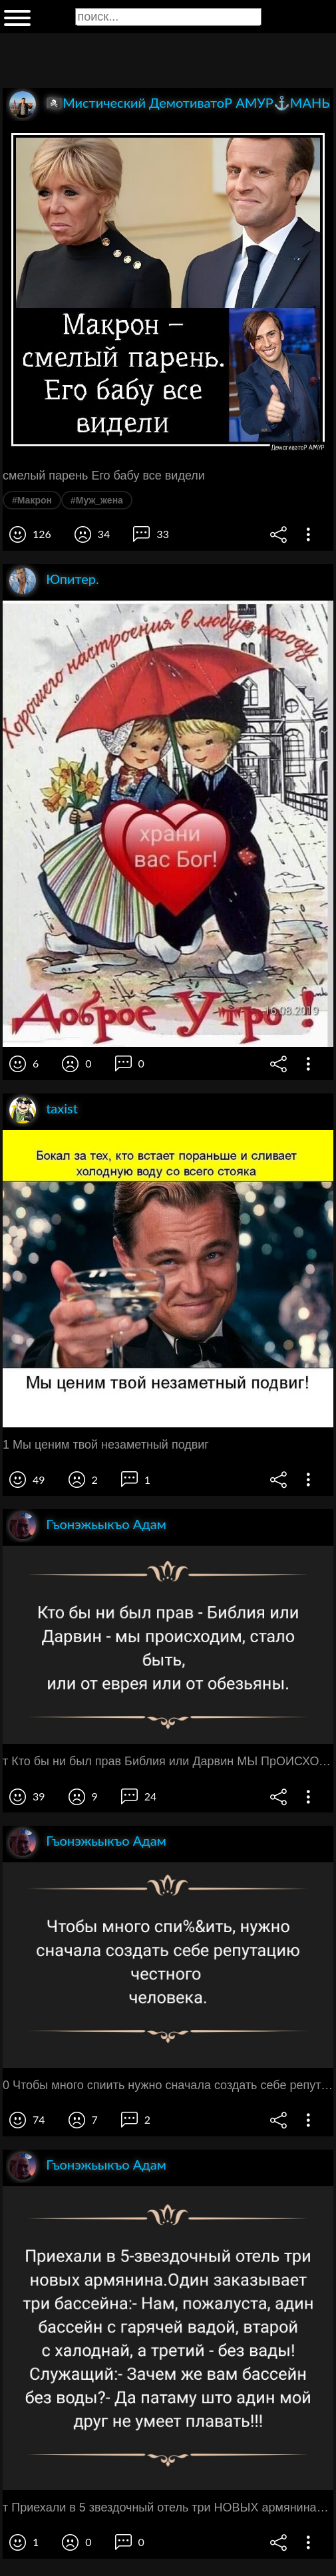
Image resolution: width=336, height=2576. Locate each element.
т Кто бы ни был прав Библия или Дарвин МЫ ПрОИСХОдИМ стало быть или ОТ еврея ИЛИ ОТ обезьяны (168, 1761)
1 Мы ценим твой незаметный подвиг (106, 1444)
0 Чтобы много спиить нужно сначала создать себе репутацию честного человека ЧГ (168, 2085)
